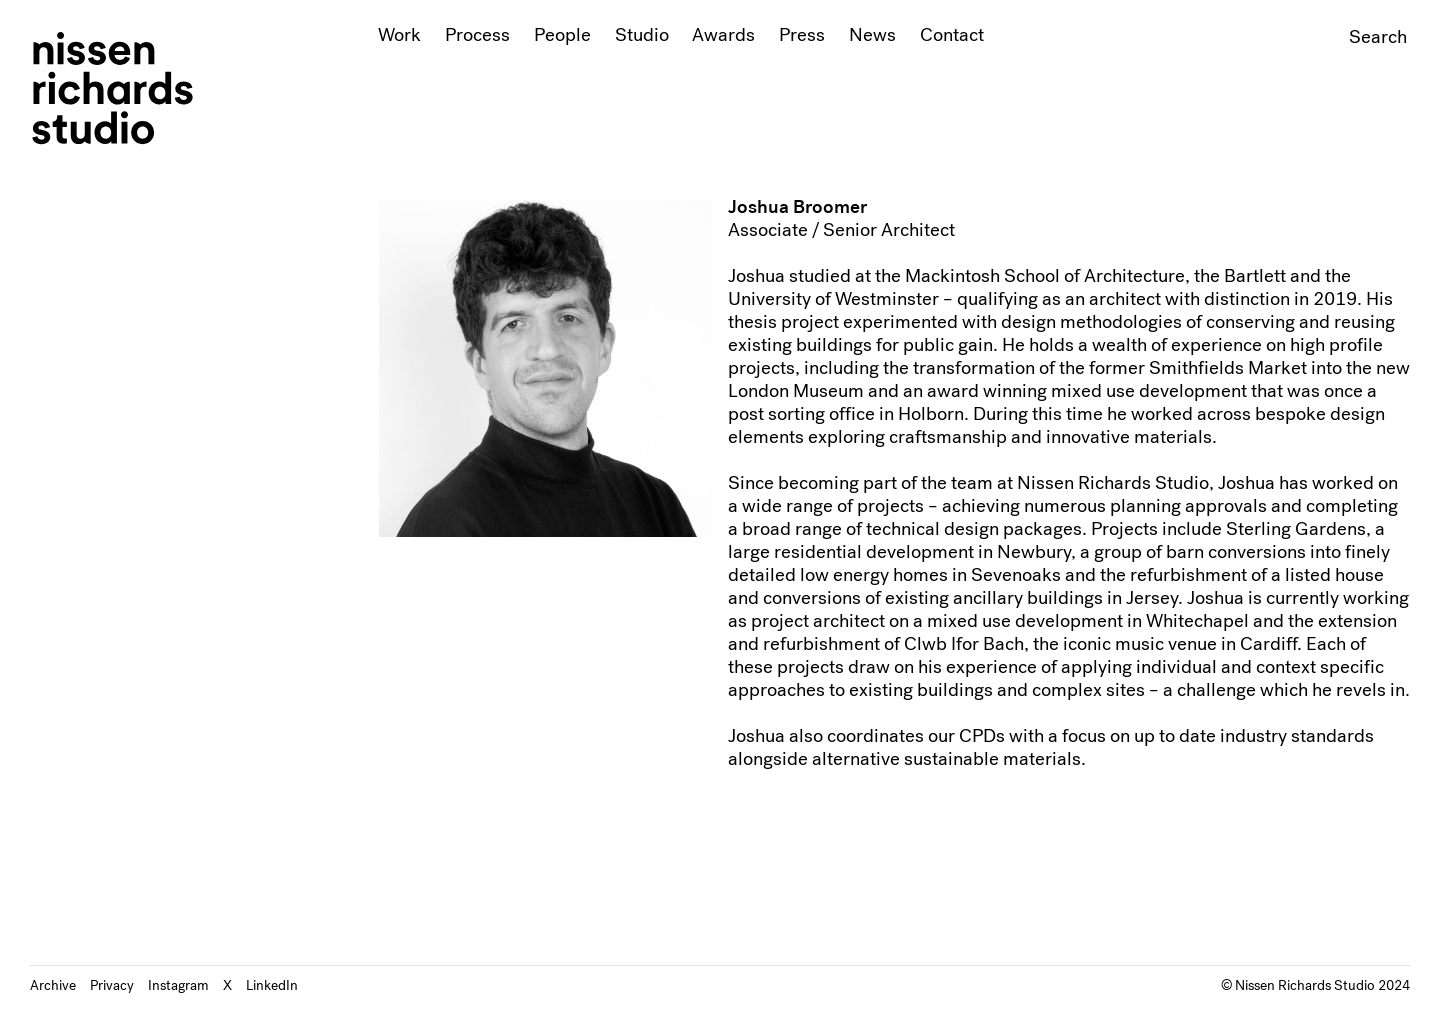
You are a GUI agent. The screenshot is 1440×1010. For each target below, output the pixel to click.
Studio (642, 34)
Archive (53, 985)
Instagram (178, 985)
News (872, 34)
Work (399, 34)
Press (802, 34)
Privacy (112, 985)
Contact (952, 34)
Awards (723, 34)
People (562, 34)
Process (477, 34)
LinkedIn (272, 985)
